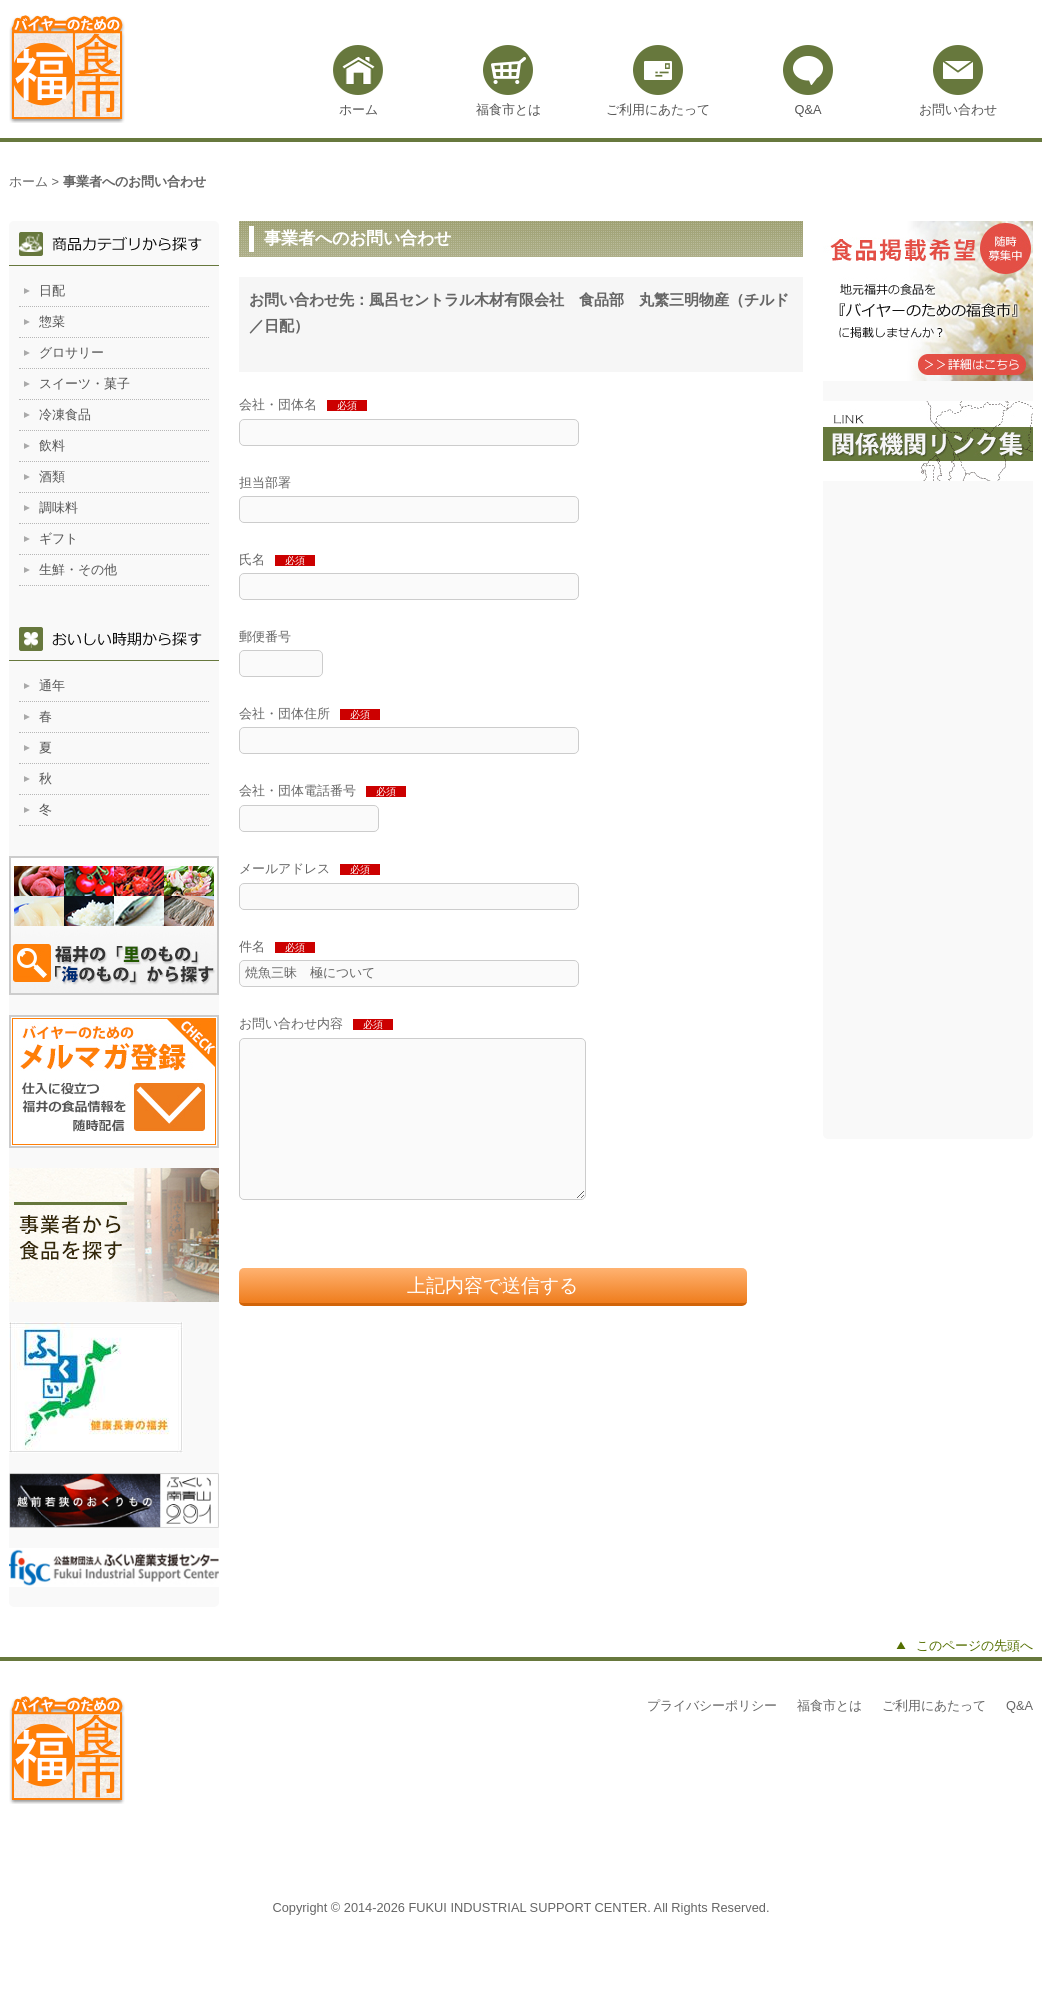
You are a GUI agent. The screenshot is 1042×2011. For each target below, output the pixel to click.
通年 (52, 685)
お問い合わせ (958, 109)
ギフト (58, 538)
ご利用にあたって (658, 109)
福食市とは (508, 109)
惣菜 (52, 321)
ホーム (358, 109)
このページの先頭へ (974, 1645)
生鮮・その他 (78, 569)
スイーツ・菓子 (84, 383)
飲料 (52, 445)
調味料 (58, 507)
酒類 (52, 476)
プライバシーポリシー (712, 1705)
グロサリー (71, 352)
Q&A (807, 109)
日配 (52, 290)
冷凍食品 (65, 414)
